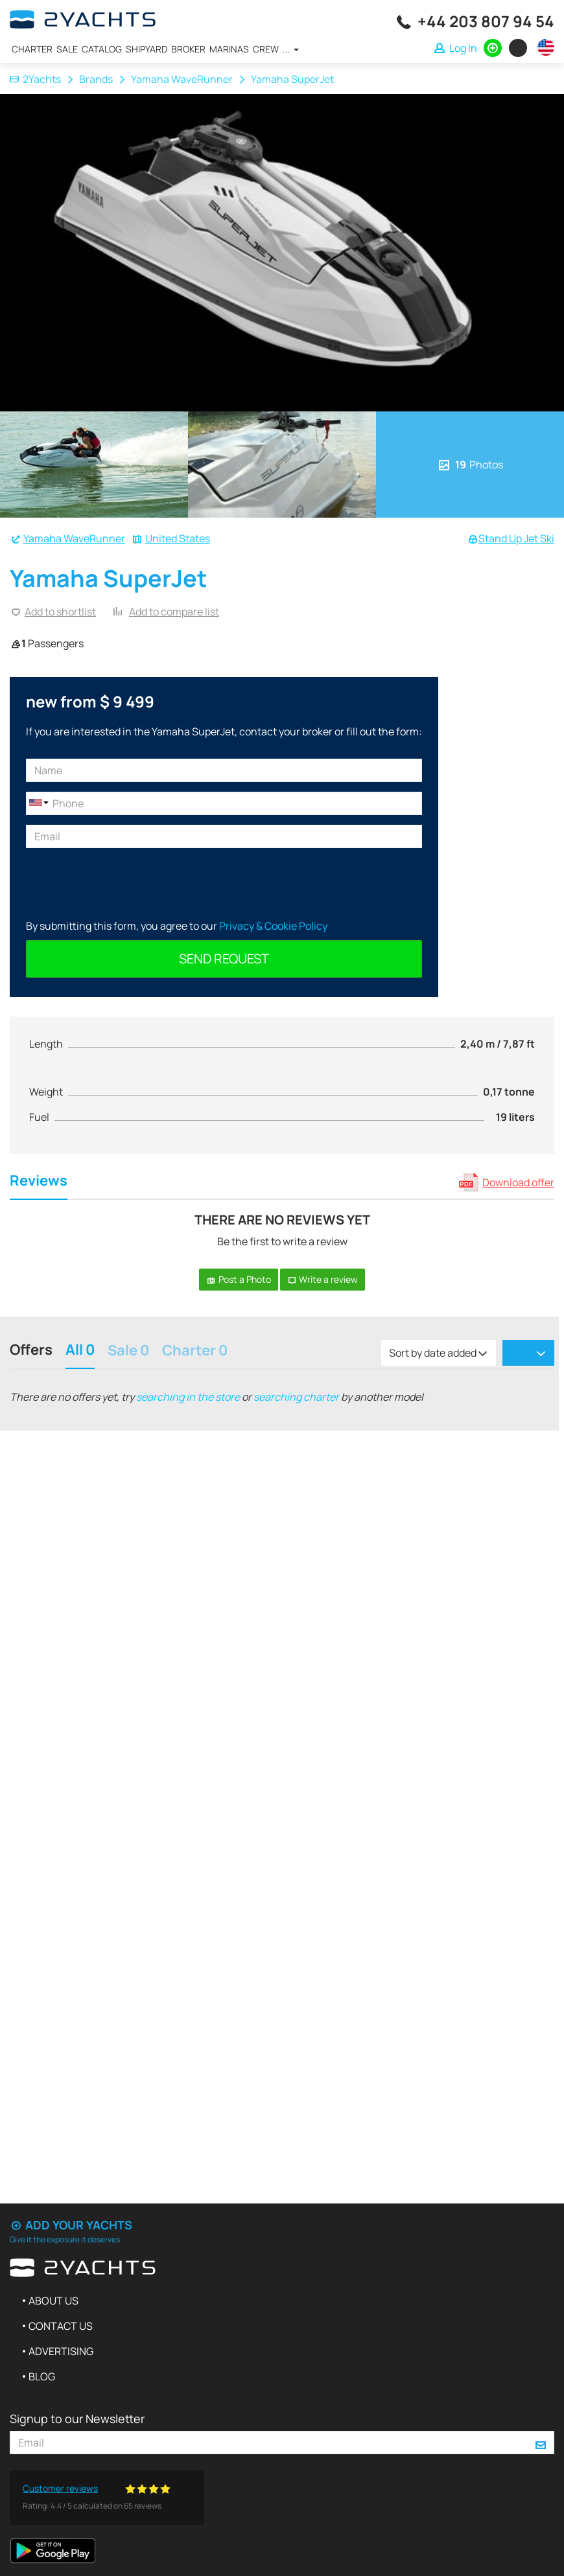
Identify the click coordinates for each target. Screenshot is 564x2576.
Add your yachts (71, 2225)
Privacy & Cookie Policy (273, 926)
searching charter (296, 1397)
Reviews (38, 1182)
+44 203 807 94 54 (485, 21)
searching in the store (188, 1397)
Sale (67, 49)
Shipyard (146, 49)
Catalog (102, 49)
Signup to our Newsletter (77, 2418)
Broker (188, 49)
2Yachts (35, 79)
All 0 (80, 1351)
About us (53, 2301)
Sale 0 (128, 1351)
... (291, 49)
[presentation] (124, 883)
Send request (224, 958)
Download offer (518, 1182)
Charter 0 (195, 1351)
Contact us (61, 2326)
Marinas (229, 49)
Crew (266, 49)
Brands (96, 79)
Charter (32, 49)
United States (177, 538)
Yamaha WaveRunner (182, 79)
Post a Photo (238, 1279)
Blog (42, 2376)
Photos (469, 464)
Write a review (322, 1279)
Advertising (61, 2351)
